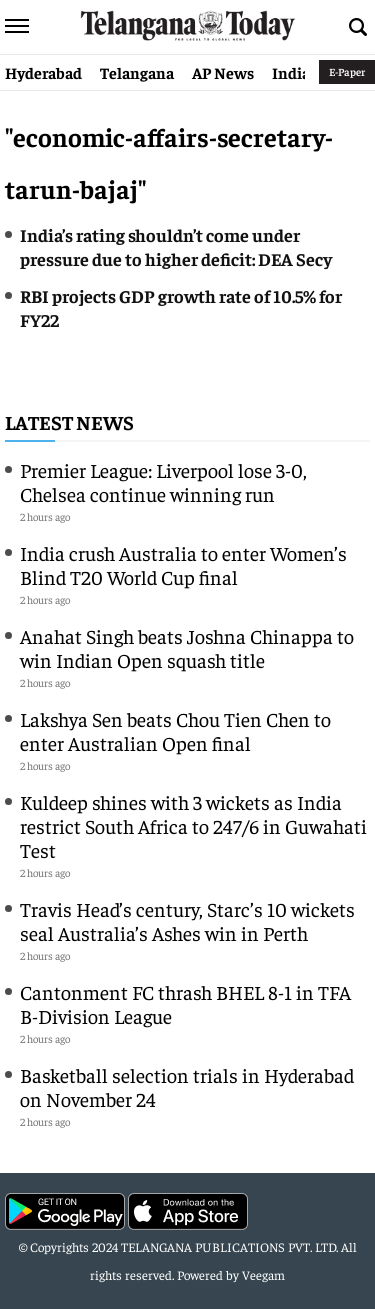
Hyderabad (43, 72)
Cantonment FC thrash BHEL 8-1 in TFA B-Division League (185, 1003)
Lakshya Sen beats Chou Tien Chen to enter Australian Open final (175, 730)
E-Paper (347, 71)
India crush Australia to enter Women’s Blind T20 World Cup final (183, 564)
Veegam (263, 1274)
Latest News (69, 421)
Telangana (137, 72)
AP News (223, 72)
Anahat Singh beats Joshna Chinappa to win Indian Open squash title (187, 647)
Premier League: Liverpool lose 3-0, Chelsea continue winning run (163, 481)
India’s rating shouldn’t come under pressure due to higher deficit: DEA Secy (176, 246)
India (291, 72)
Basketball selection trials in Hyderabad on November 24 (187, 1086)
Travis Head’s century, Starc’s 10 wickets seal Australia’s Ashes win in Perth (187, 920)
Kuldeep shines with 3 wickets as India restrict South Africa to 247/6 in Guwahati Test (193, 825)
